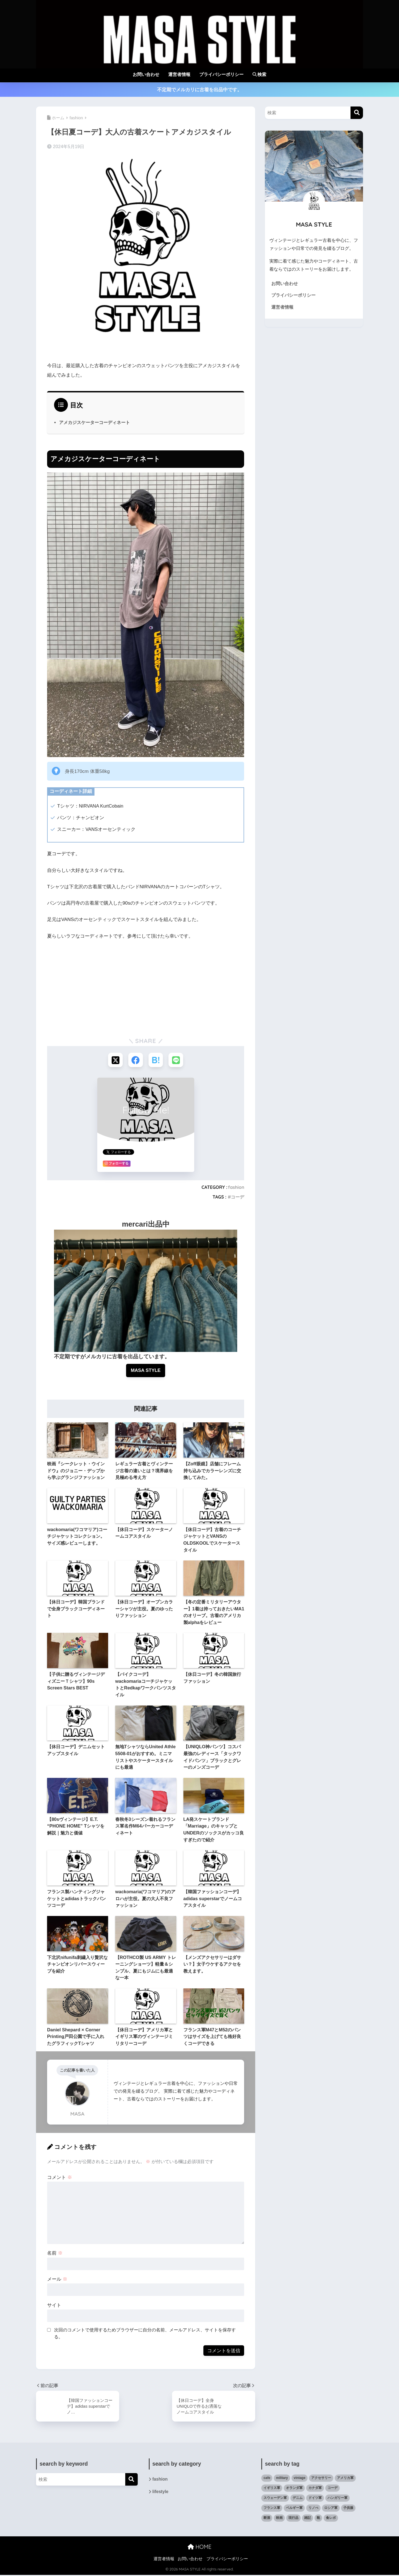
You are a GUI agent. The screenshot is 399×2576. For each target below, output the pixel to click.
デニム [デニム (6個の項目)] (298, 2499)
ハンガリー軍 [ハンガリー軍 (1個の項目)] (337, 2499)
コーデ (237, 1197)
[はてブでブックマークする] (156, 1060)
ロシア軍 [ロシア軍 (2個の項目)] (330, 2509)
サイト (54, 2306)
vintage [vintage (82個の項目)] (299, 2479)
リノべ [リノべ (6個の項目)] (313, 2509)
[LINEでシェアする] (177, 1060)
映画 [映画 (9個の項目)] (279, 2519)
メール (57, 2280)
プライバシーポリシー (221, 74)
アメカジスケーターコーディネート (94, 422)
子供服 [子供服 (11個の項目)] (348, 2509)
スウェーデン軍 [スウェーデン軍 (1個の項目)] (275, 2499)
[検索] (357, 112)
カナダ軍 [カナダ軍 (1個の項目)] (315, 2489)
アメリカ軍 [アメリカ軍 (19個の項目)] (345, 2479)
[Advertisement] (145, 987)
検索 (259, 74)
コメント (59, 2178)
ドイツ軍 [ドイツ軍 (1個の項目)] (315, 2499)
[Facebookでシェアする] (135, 1060)
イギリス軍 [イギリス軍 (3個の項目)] (272, 2489)
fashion (236, 1188)
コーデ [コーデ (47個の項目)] (332, 2489)
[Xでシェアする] (114, 1060)
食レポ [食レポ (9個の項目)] (331, 2519)
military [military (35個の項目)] (282, 2479)
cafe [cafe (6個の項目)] (267, 2479)
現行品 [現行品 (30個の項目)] (293, 2519)
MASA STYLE (145, 1371)
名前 (55, 2254)
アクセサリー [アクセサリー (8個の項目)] (321, 2479)
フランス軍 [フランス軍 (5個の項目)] (272, 2509)
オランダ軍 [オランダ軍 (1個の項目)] (294, 2489)
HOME (199, 2547)
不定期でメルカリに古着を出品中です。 (199, 89)
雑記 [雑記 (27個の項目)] (307, 2519)
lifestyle (160, 2493)
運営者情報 (179, 74)
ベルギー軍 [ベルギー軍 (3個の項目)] (294, 2509)
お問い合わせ (146, 74)
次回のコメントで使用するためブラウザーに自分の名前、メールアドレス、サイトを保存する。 (145, 2335)
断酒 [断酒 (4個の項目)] (267, 2519)
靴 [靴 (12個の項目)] (318, 2519)
